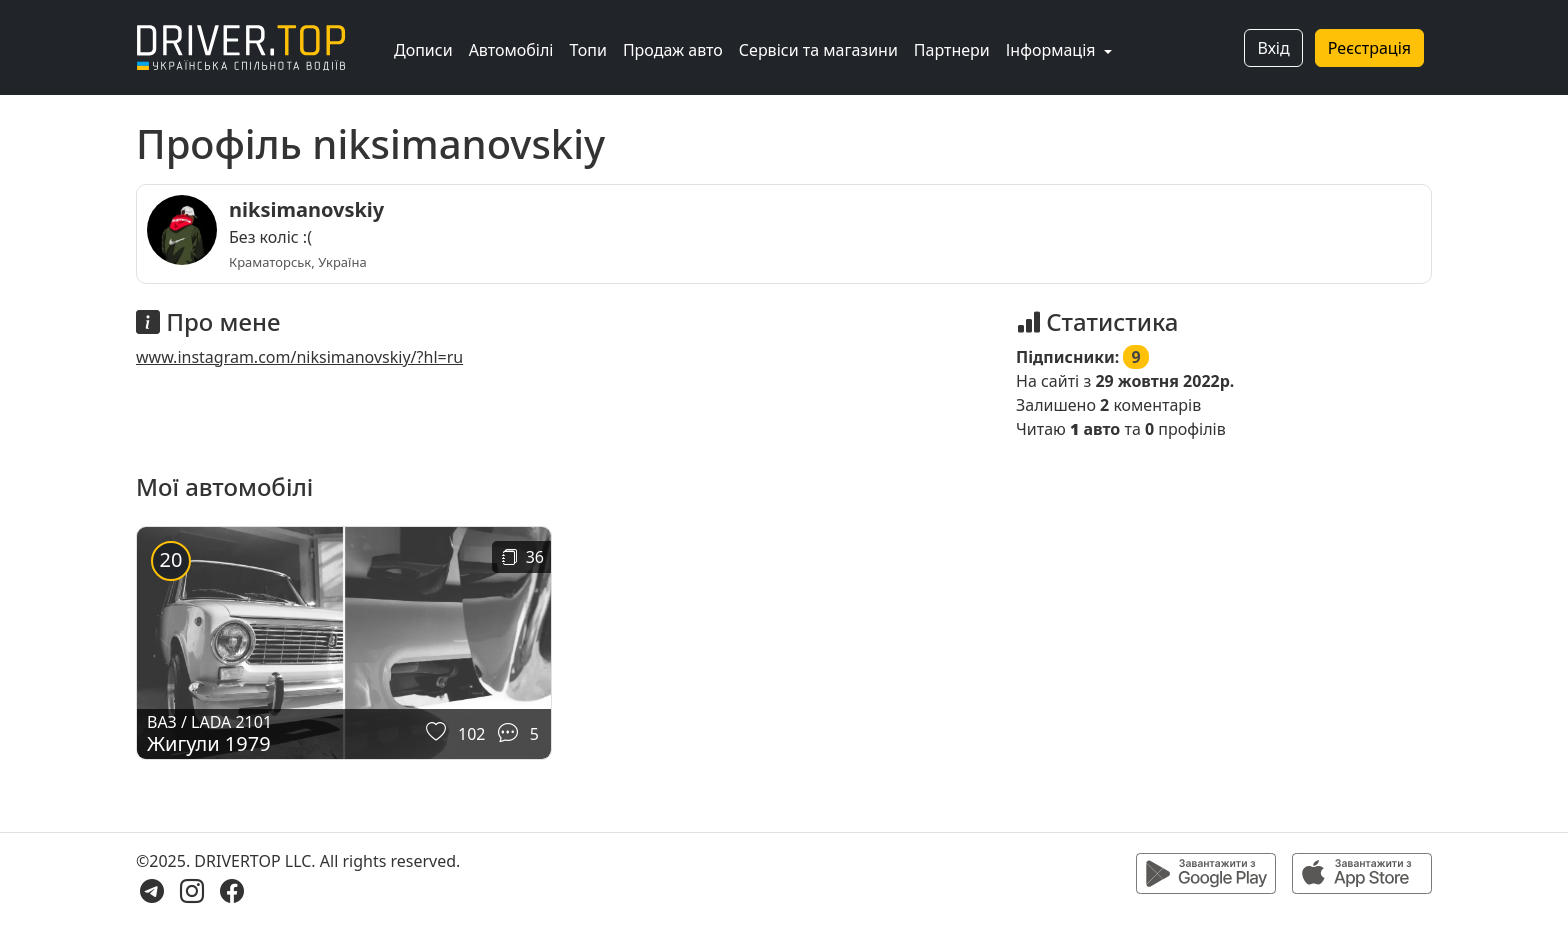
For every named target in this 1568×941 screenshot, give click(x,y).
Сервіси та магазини (818, 50)
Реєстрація (1369, 48)
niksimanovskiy (306, 209)
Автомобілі (511, 50)
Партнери (952, 50)
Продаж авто (673, 50)
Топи (587, 50)
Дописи (423, 50)
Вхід (1273, 48)
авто (1095, 429)
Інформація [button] (1053, 50)
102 (471, 734)
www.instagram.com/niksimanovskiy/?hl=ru (299, 357)
